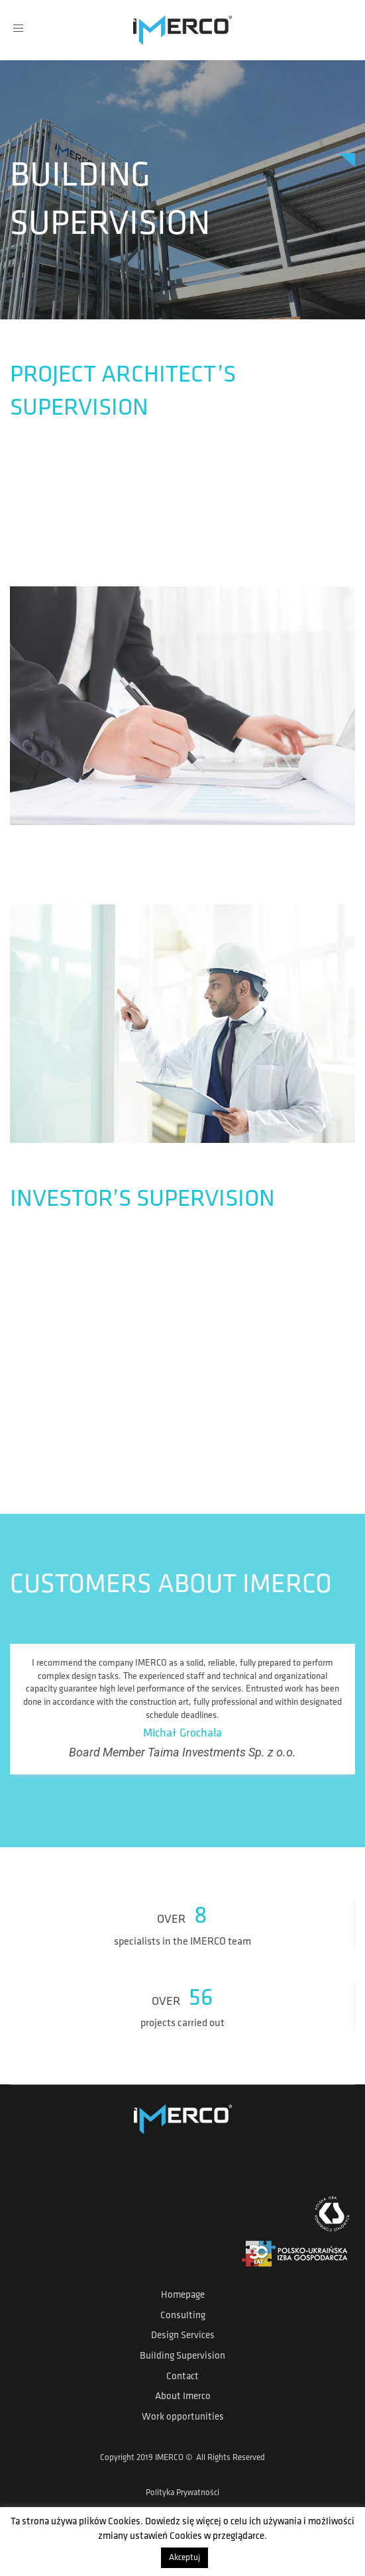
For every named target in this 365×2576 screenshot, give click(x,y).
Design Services (183, 2336)
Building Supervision (182, 2356)
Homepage (183, 2295)
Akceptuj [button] (184, 2557)
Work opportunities (183, 2417)
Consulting (182, 2316)
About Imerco (183, 2397)
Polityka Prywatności (182, 2493)
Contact (182, 2377)
